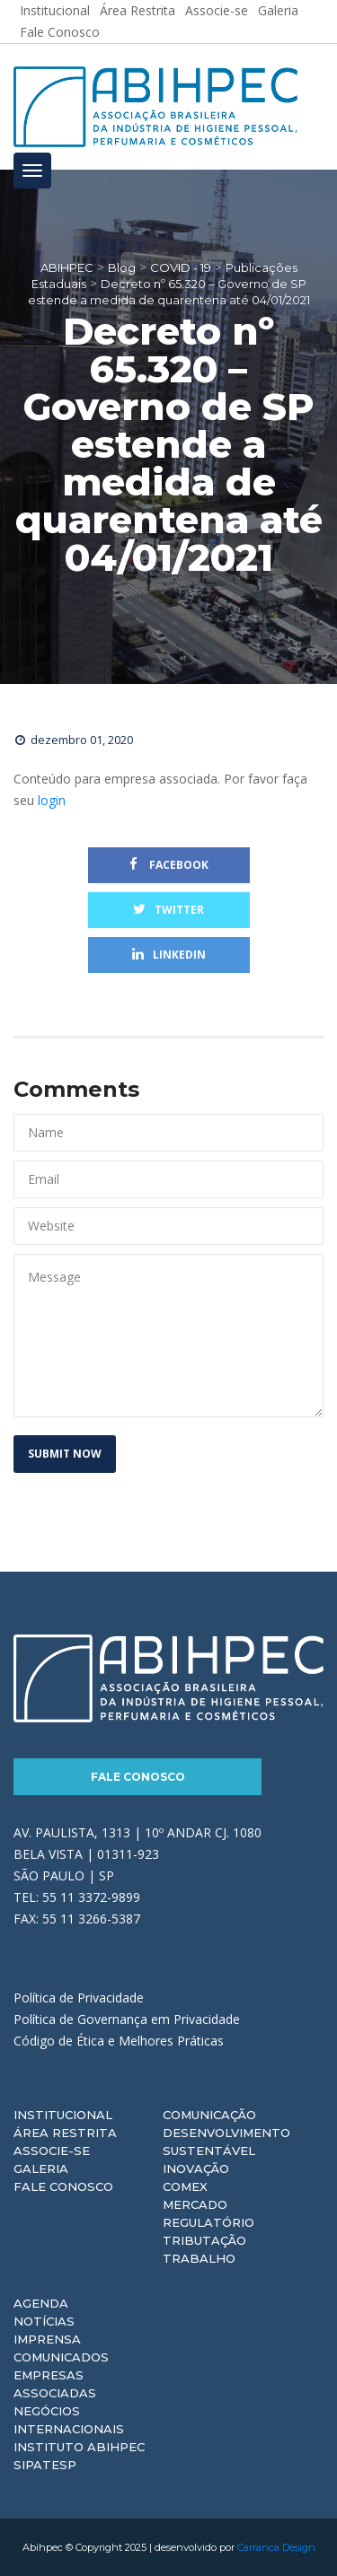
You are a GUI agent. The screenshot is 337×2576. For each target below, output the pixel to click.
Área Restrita (65, 2132)
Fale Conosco (60, 31)
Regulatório (208, 2222)
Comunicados (61, 2357)
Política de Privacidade (78, 1997)
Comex (185, 2186)
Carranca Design (276, 2547)
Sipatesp (44, 2465)
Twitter (168, 909)
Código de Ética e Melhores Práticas (118, 2040)
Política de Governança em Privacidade (126, 2019)
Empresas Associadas (54, 2384)
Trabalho (199, 2258)
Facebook (168, 864)
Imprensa (47, 2339)
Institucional (62, 2114)
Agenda (40, 2303)
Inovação (196, 2168)
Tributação (204, 2240)
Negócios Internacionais (68, 2420)
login (52, 800)
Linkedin (169, 954)
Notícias (44, 2321)
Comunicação (209, 2114)
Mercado (195, 2204)
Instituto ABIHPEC (79, 2447)
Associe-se (51, 2150)
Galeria (40, 2168)
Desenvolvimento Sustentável (226, 2141)
